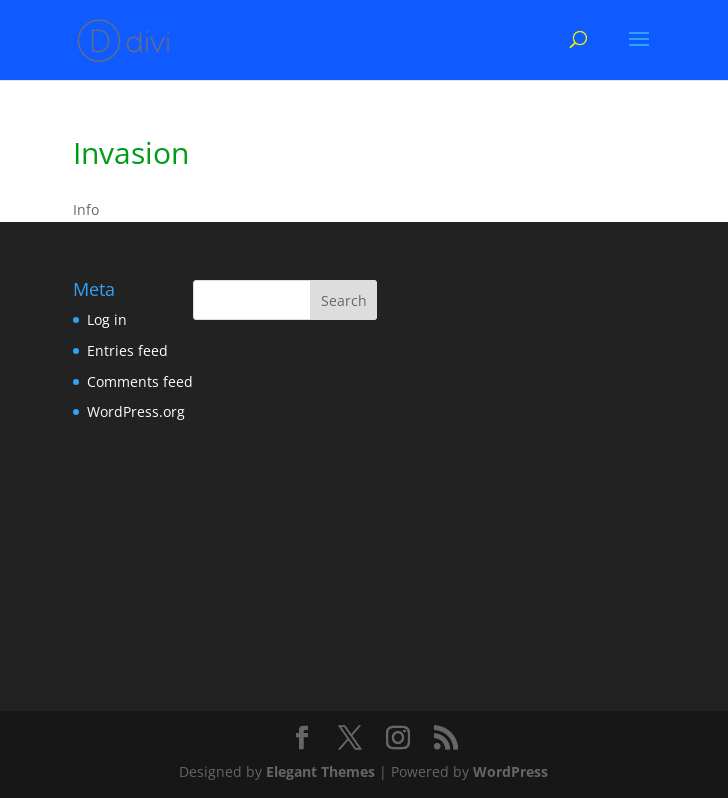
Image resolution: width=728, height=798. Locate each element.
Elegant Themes (320, 771)
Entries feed (127, 350)
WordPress (510, 771)
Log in (107, 319)
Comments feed (140, 381)
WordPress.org (136, 411)
